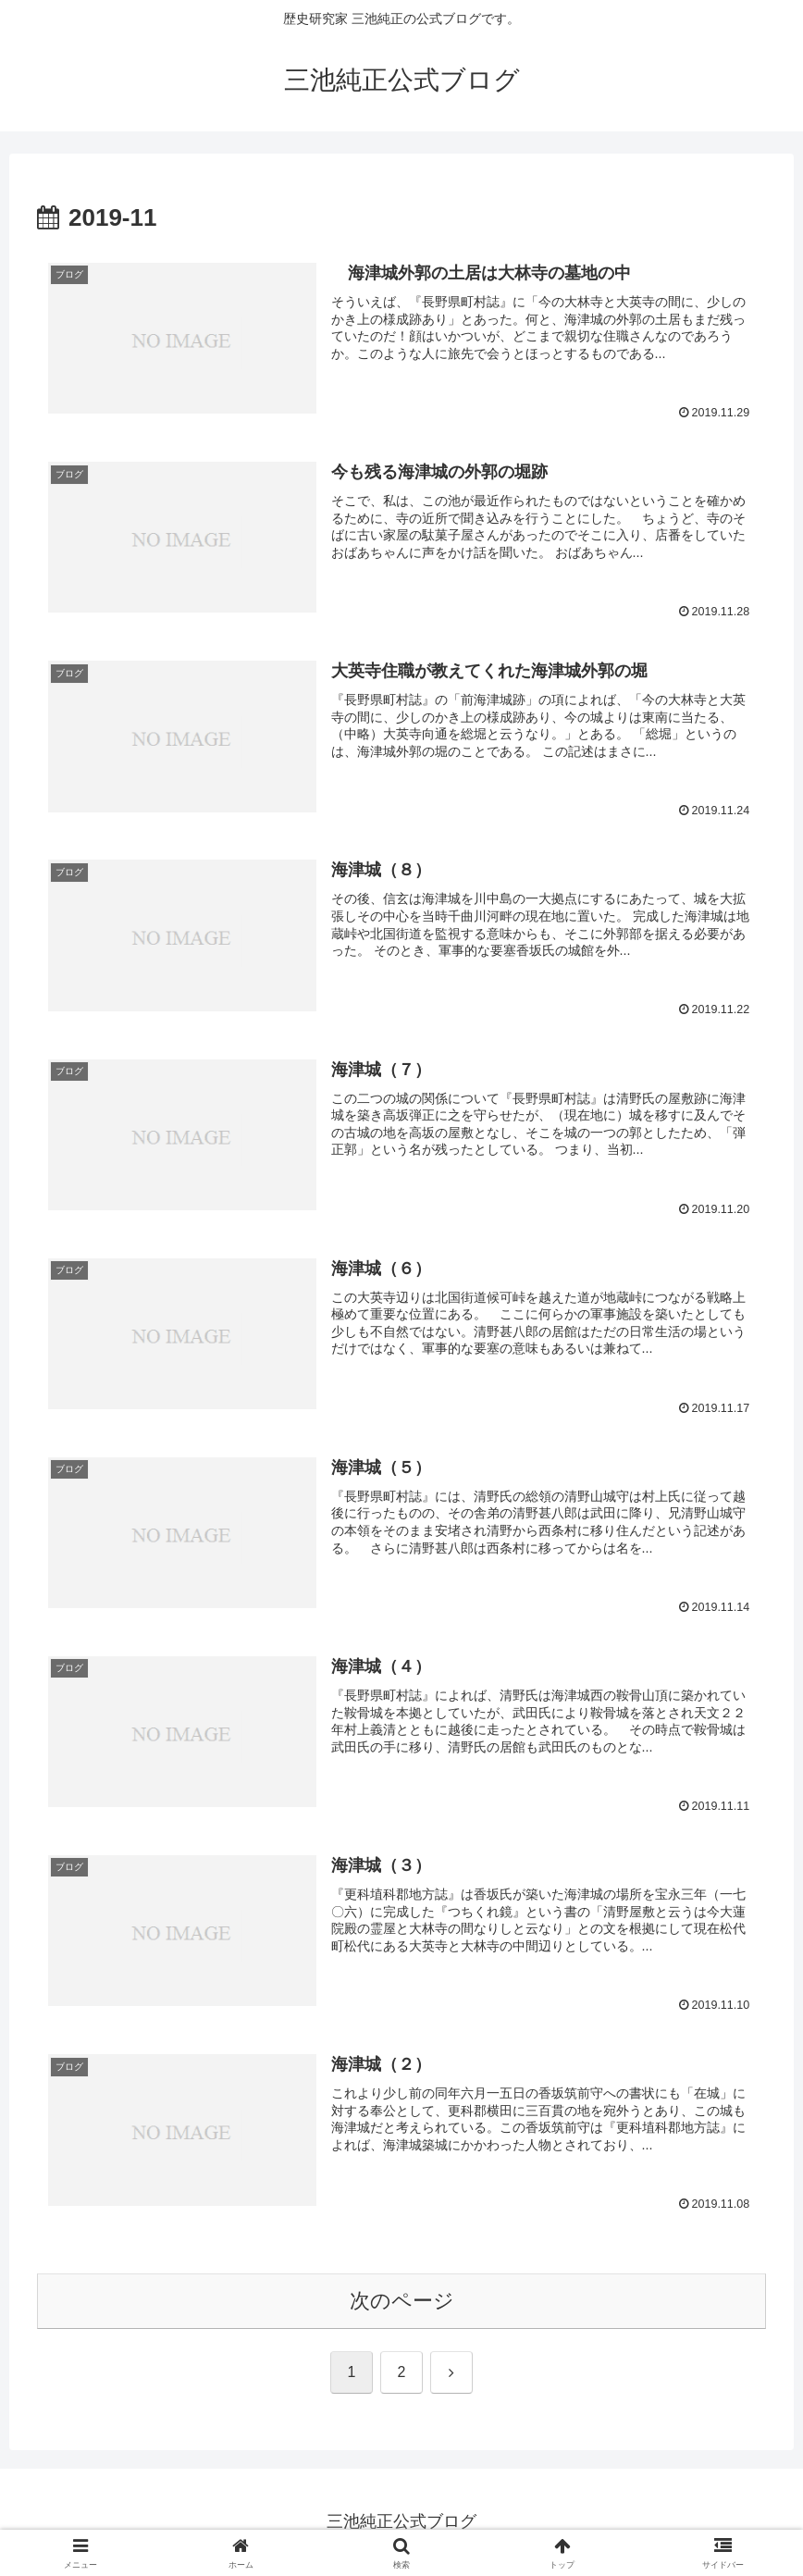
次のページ (402, 2300)
